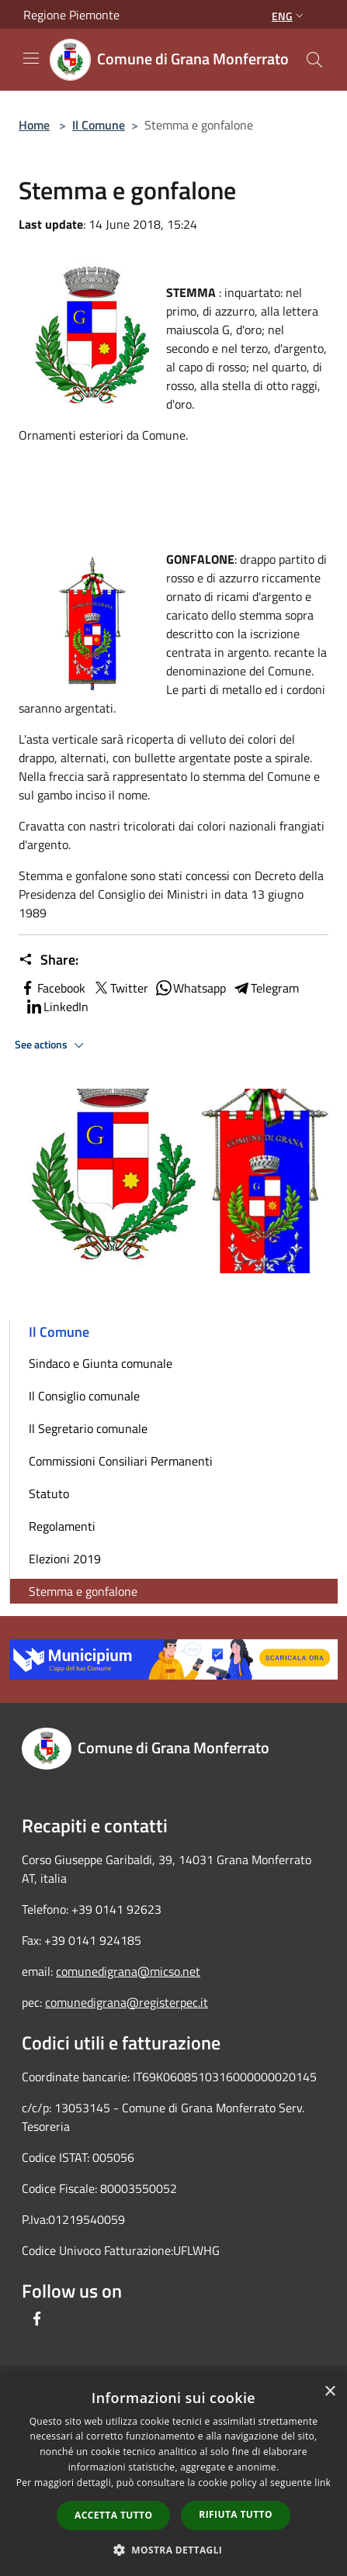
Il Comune (98, 125)
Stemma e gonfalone (83, 1591)
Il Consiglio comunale (84, 1395)
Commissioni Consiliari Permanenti (121, 1461)
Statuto (49, 1493)
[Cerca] (314, 59)
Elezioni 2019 (65, 1558)
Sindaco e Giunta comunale (100, 1363)
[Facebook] (37, 2318)
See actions (51, 1045)
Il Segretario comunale (88, 1428)
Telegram (265, 988)
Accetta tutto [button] (113, 2515)
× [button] (329, 2392)
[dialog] (173, 2475)
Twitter (120, 988)
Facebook (52, 988)
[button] (174, 2549)
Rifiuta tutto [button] (235, 2514)
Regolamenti (62, 1526)
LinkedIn (56, 1006)
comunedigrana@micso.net (128, 1971)
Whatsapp (190, 988)
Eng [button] (289, 16)
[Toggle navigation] (31, 58)
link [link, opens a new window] (322, 2482)
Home (34, 125)
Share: (48, 960)
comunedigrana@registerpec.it (126, 2002)
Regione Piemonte (71, 14)
